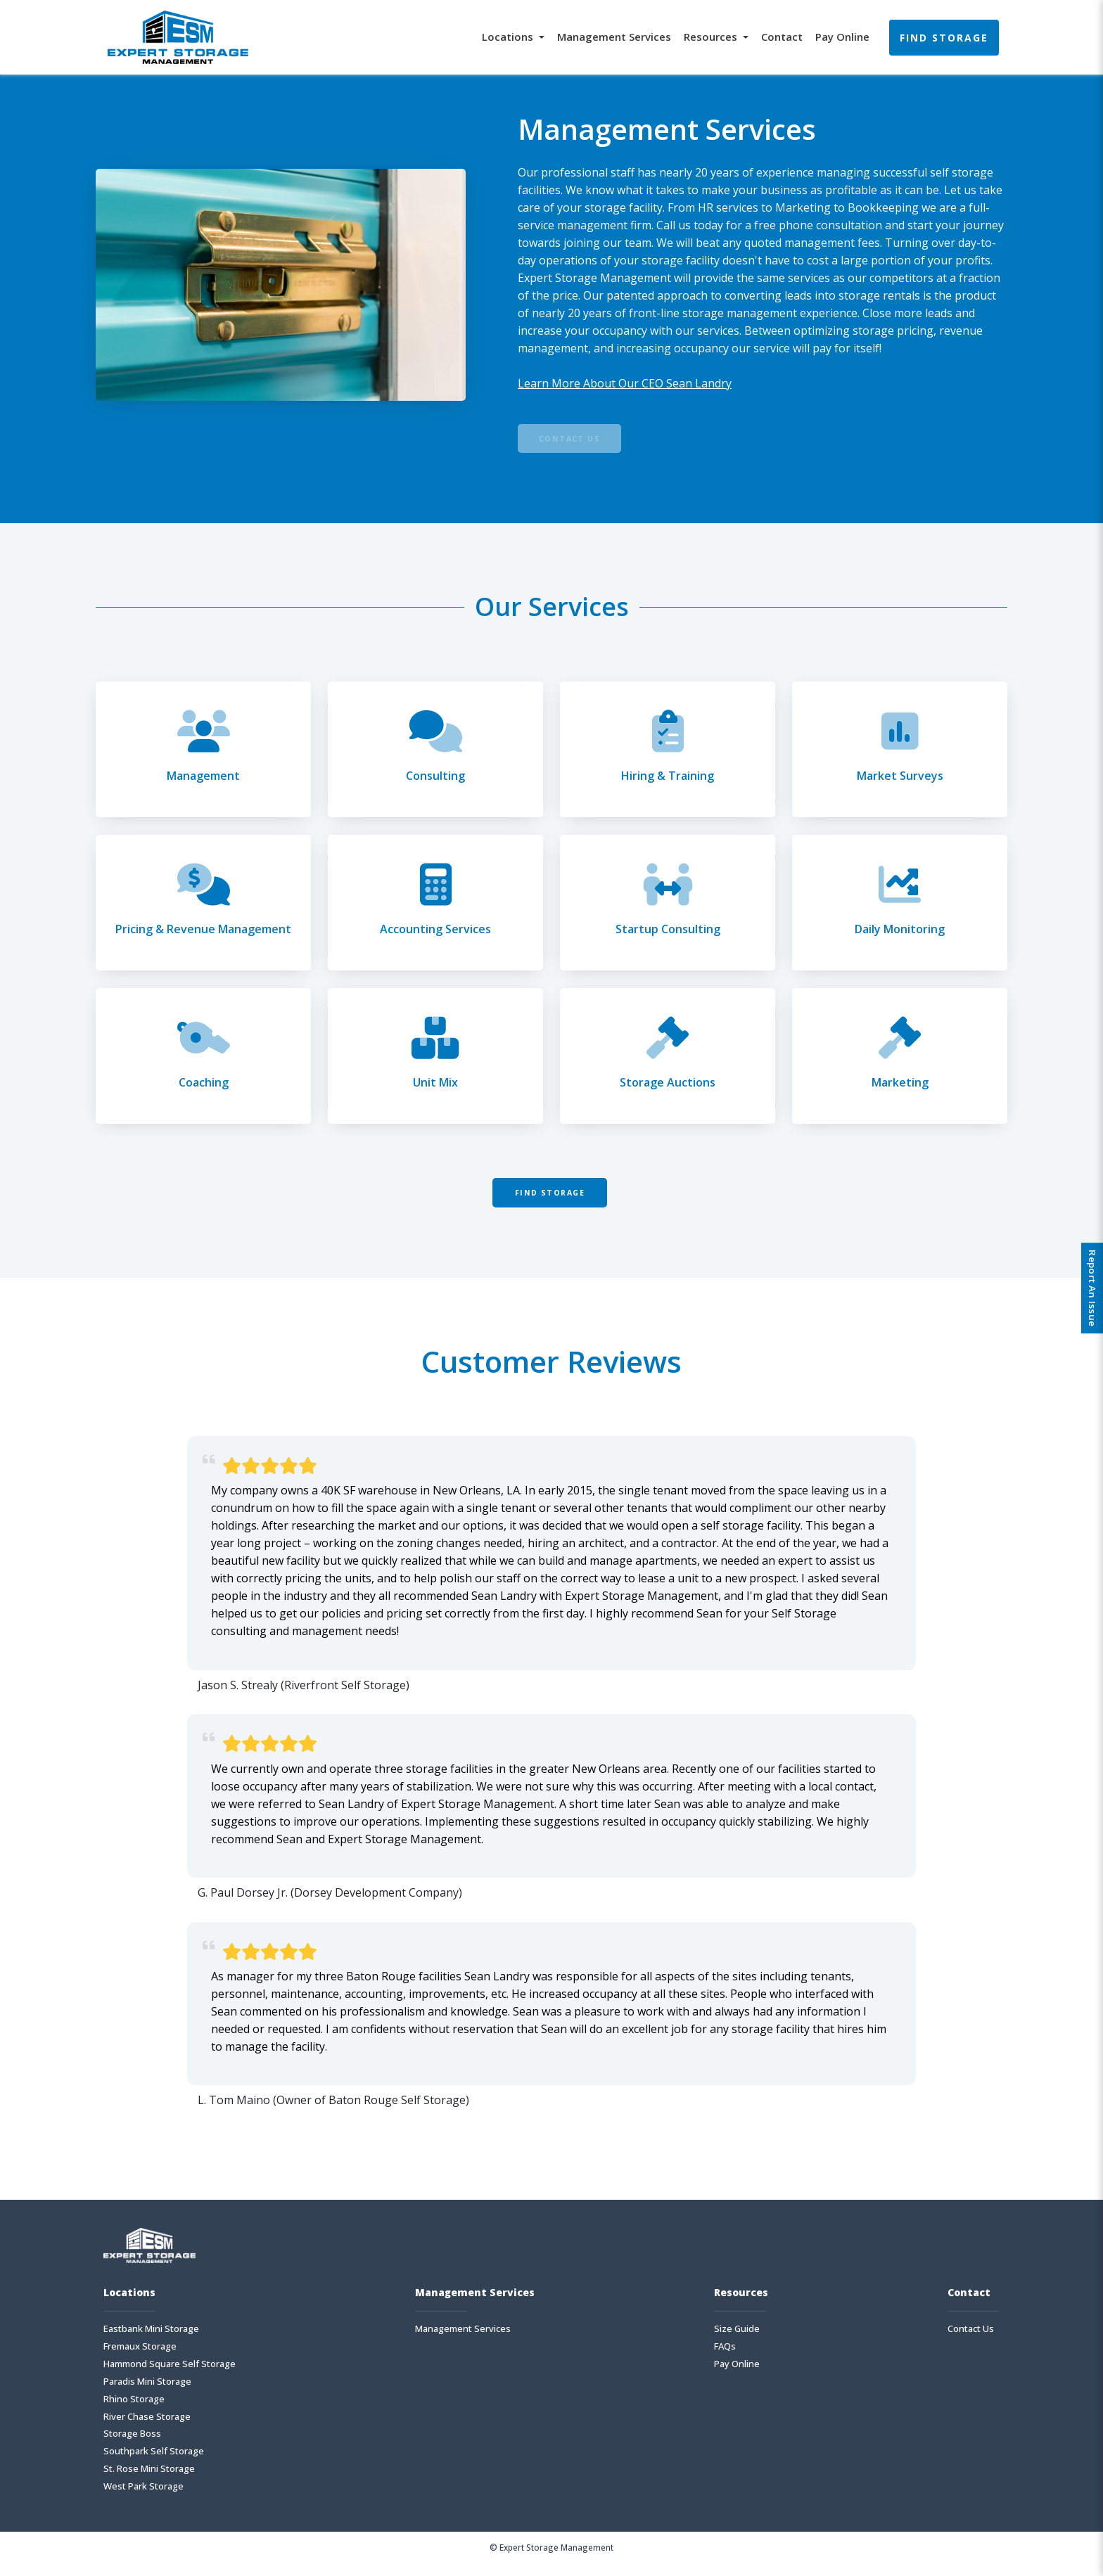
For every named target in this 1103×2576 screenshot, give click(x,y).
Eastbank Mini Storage (151, 2342)
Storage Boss (132, 2448)
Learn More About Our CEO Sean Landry (625, 383)
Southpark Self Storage (153, 2465)
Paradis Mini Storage (147, 2395)
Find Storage (944, 37)
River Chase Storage (147, 2430)
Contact (782, 37)
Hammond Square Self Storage (169, 2377)
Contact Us (581, 442)
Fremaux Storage (140, 2360)
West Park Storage (143, 2500)
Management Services (614, 37)
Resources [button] (712, 37)
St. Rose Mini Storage (149, 2483)
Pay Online (842, 37)
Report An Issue (1088, 1288)
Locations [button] (509, 37)
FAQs (725, 2360)
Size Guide (737, 2342)
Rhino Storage (134, 2412)
